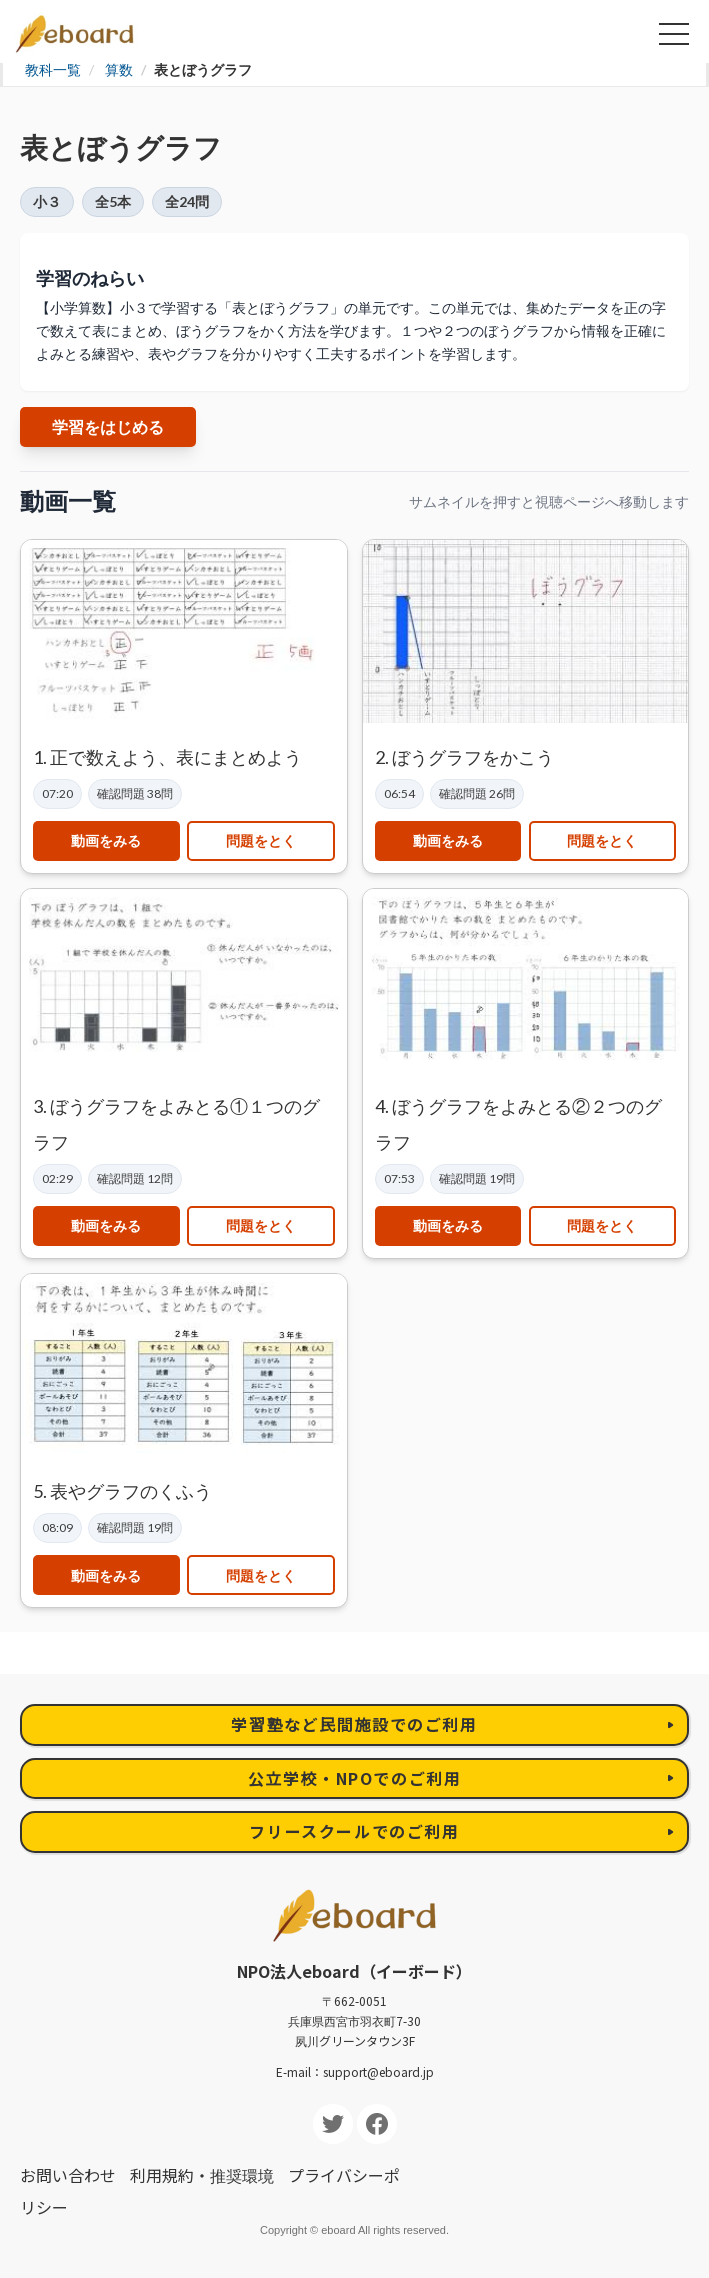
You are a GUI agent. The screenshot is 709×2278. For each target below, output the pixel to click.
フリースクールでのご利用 (354, 1831)
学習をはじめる (108, 426)
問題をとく (261, 840)
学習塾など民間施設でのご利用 (354, 1724)
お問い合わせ (68, 2175)
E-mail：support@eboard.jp (355, 2071)
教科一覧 (53, 69)
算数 (119, 69)
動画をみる (106, 840)
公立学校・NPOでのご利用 (355, 1778)
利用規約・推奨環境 (202, 2175)
